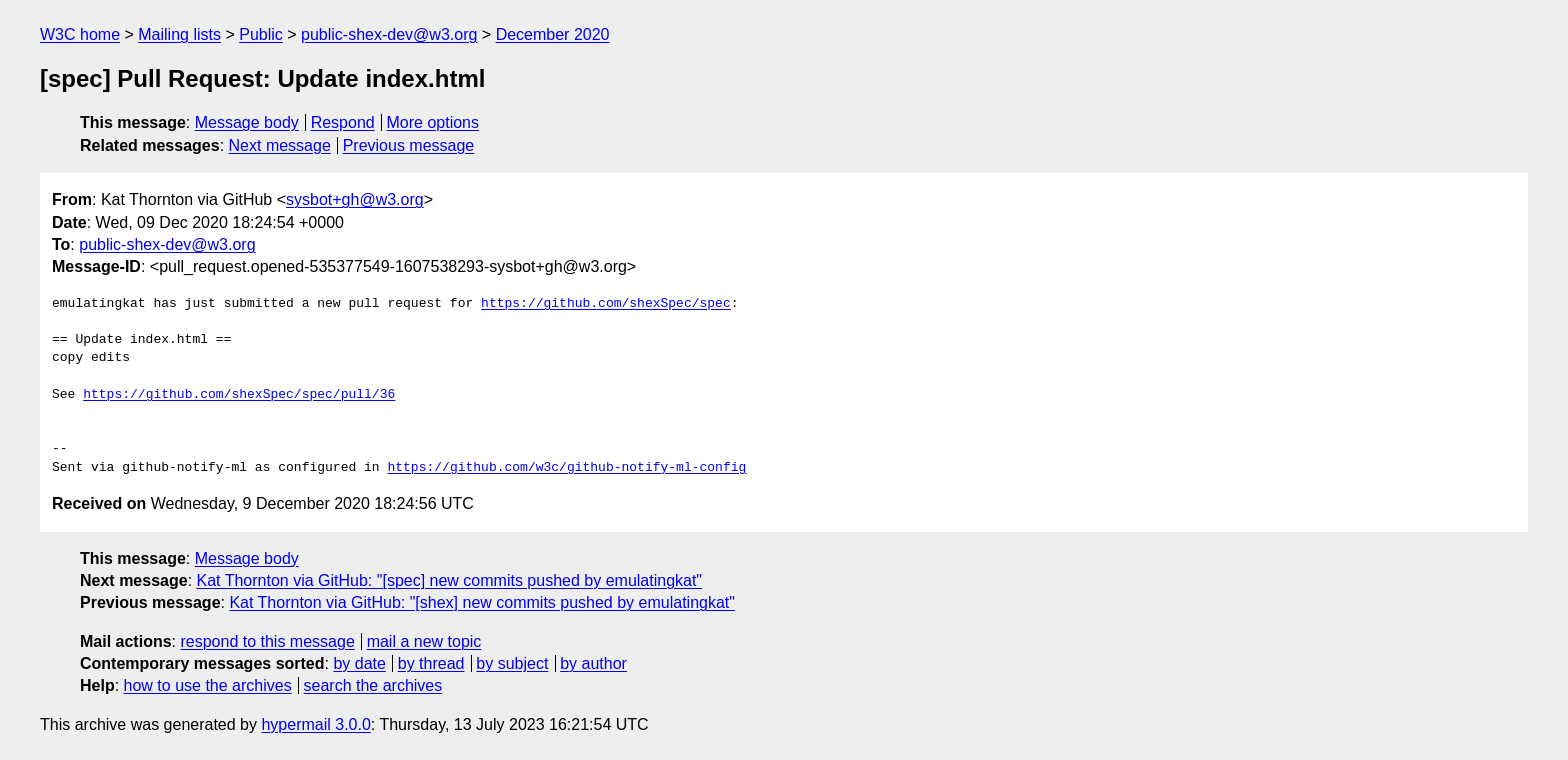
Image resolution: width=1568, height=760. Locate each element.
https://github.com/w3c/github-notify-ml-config (566, 468)
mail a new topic (424, 641)
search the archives (373, 685)
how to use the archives (208, 685)
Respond (343, 122)
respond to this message (267, 641)
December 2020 (553, 34)
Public (261, 34)
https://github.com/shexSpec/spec (606, 304)
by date (359, 663)
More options (433, 122)
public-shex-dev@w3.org (389, 34)
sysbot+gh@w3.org (355, 199)
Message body (247, 122)
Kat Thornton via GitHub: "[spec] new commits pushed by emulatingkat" (450, 580)
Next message (280, 145)
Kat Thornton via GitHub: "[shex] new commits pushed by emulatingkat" (482, 602)
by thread (431, 663)
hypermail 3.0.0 (315, 724)
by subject (512, 663)
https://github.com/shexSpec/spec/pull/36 (239, 395)
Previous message (409, 145)
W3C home (80, 34)
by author (593, 663)
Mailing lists (179, 34)
